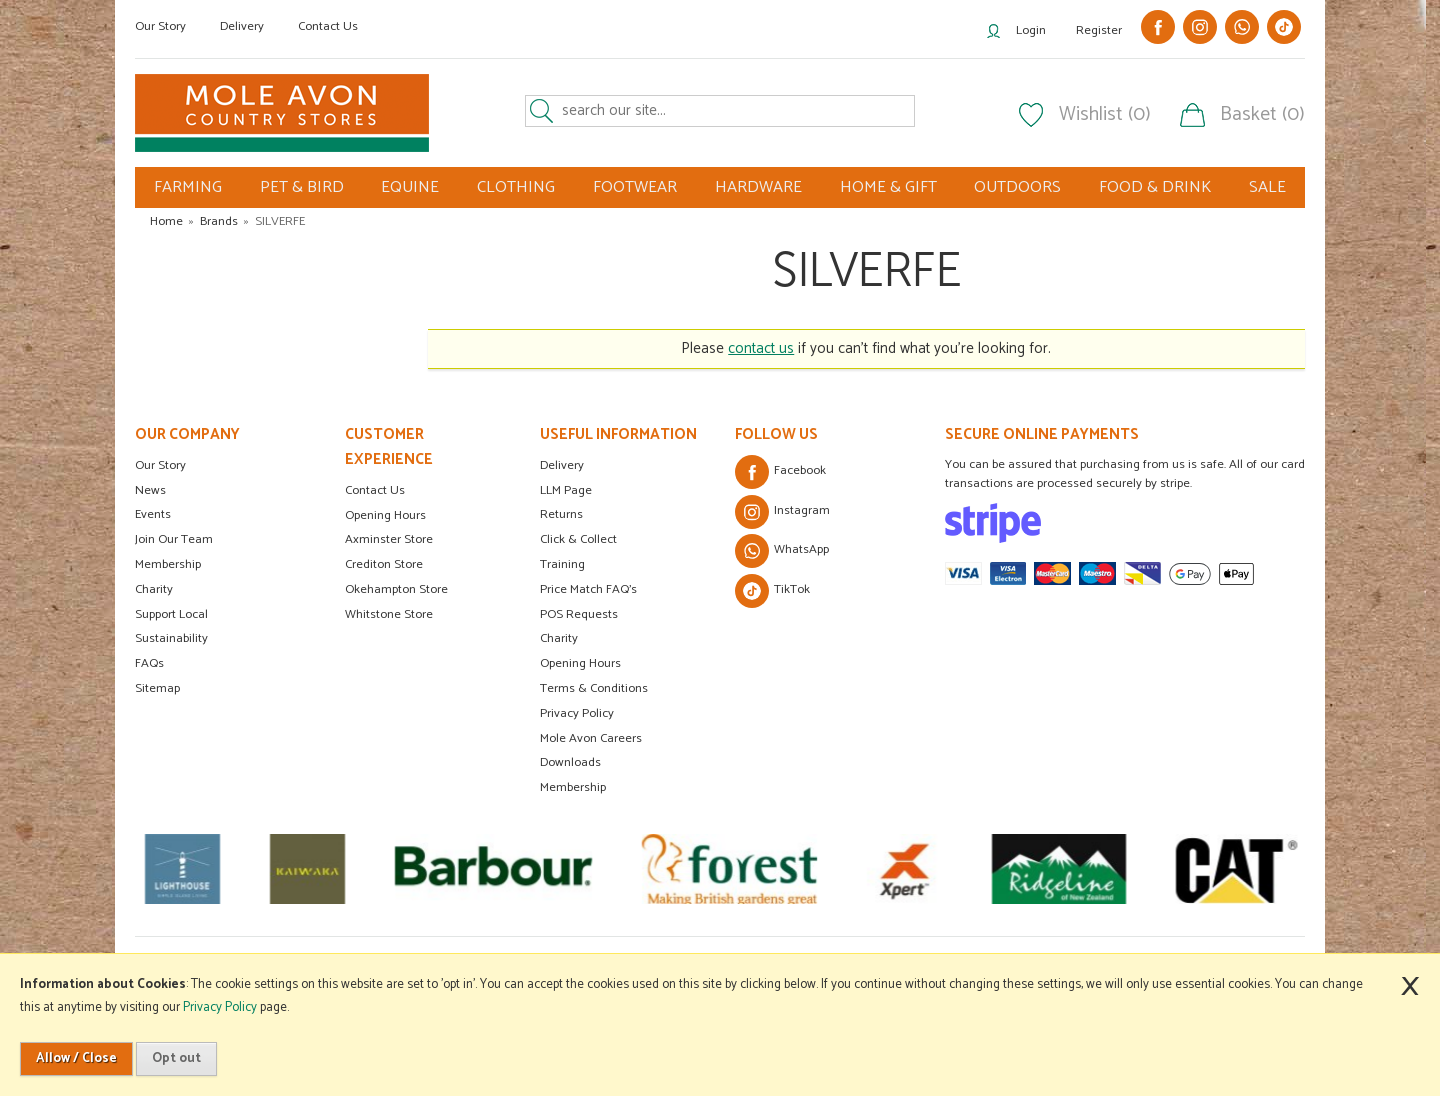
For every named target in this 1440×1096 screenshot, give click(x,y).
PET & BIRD (302, 187)
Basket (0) (1262, 115)
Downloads (570, 762)
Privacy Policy (577, 713)
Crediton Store (384, 564)
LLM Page (566, 490)
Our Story (160, 26)
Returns (561, 514)
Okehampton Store (396, 589)
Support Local (171, 614)
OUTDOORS (1017, 187)
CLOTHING (516, 187)
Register (1099, 30)
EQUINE (410, 187)
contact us (761, 348)
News (150, 490)
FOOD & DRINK (1155, 187)
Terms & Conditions (594, 688)
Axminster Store (389, 539)
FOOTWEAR (635, 187)
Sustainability (171, 638)
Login (1031, 30)
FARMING (188, 187)
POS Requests (579, 614)
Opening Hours (385, 515)
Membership (168, 564)
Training (562, 564)
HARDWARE (758, 187)
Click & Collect (578, 539)
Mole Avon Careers (591, 738)
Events (153, 514)
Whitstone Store (389, 614)
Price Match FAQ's (588, 589)
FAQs (149, 663)
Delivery (242, 26)
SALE (1267, 187)
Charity (154, 589)
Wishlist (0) (1105, 115)
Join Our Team (174, 539)
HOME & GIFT (888, 187)
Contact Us (328, 26)
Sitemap (157, 688)
